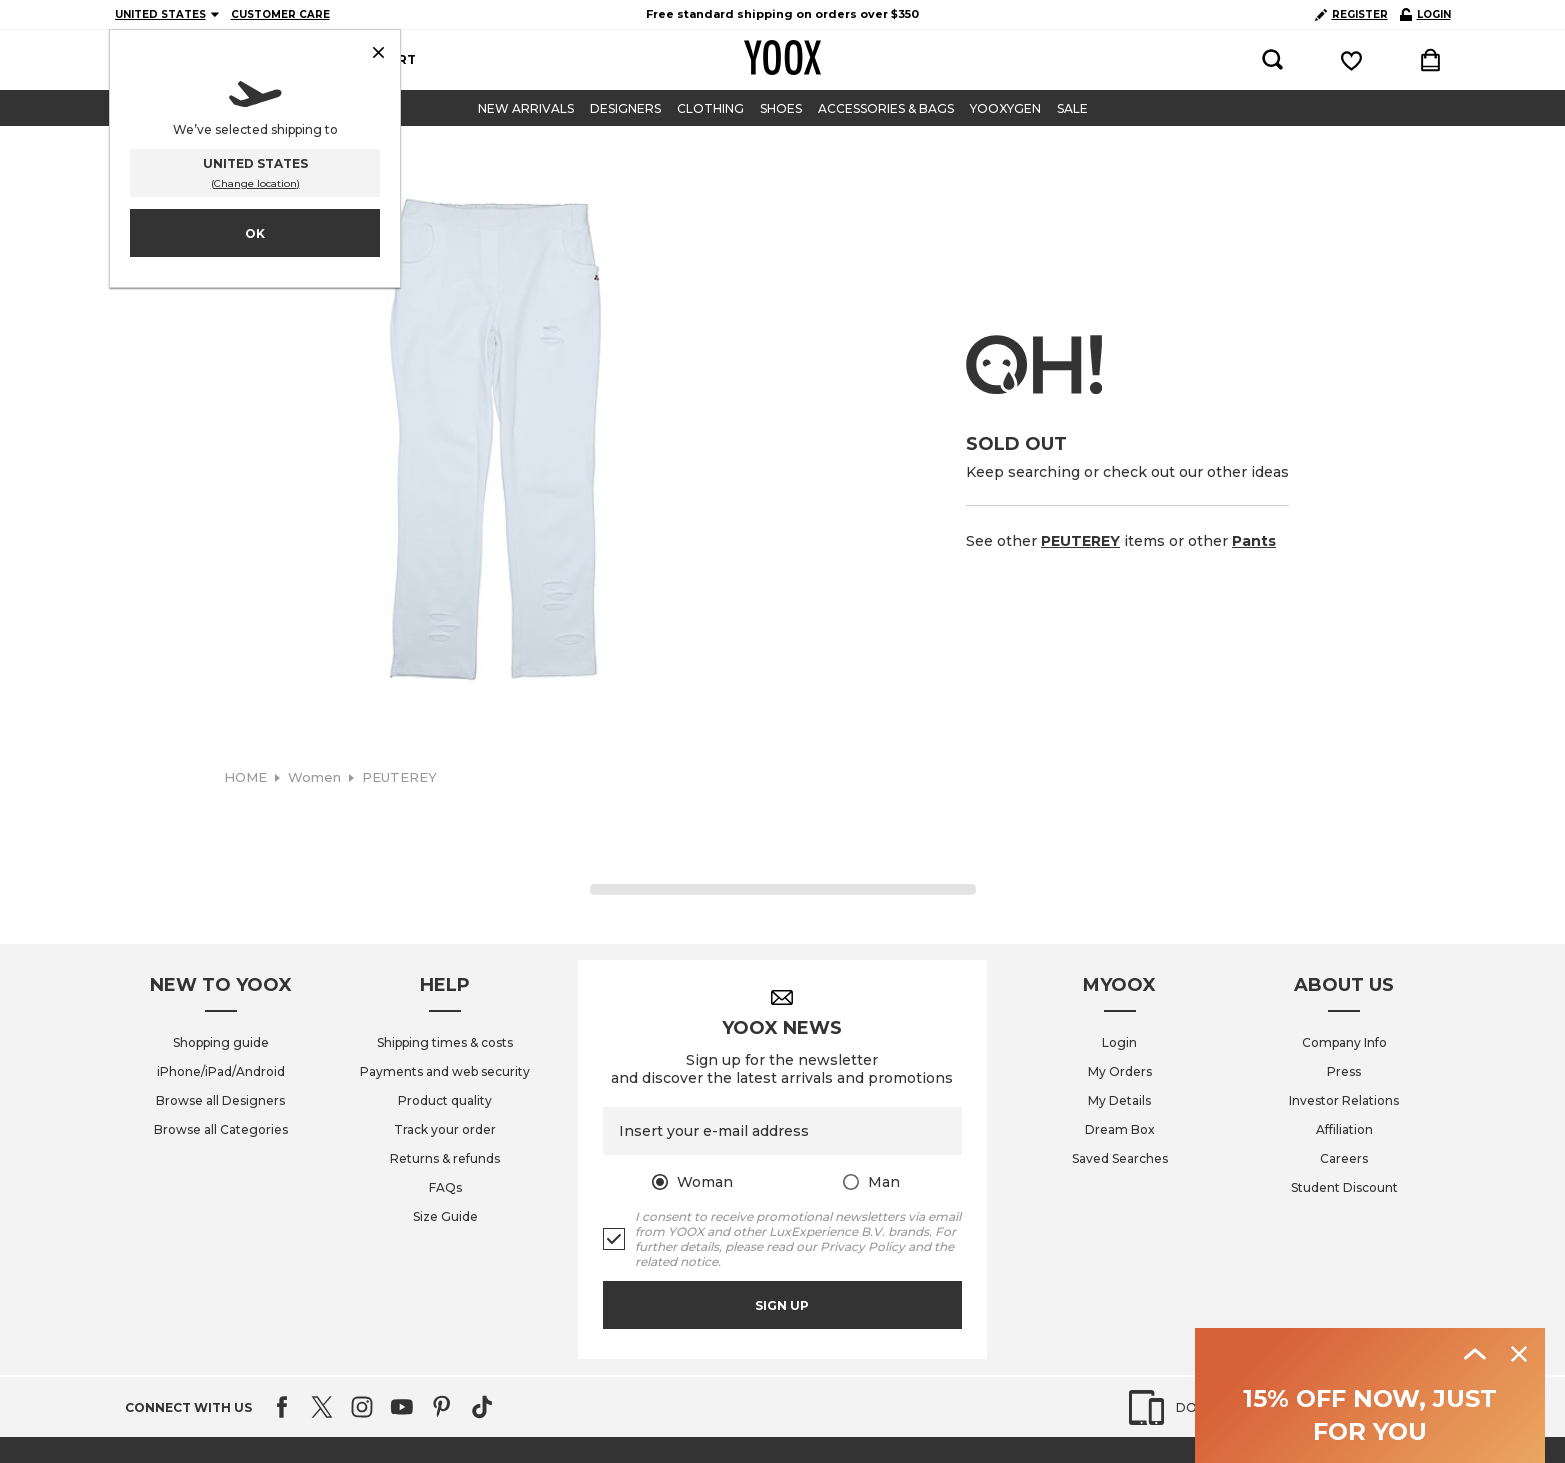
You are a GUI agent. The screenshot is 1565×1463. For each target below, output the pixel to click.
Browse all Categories (221, 1129)
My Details (1119, 1100)
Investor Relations (1344, 1100)
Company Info (1344, 1042)
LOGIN (1425, 14)
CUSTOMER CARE (280, 14)
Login (1119, 1042)
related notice (676, 1261)
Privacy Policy (862, 1246)
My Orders (1120, 1071)
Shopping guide (221, 1042)
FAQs (445, 1187)
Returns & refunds (445, 1158)
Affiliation (1344, 1129)
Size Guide (445, 1216)
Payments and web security (445, 1071)
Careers (1344, 1158)
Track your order (445, 1129)
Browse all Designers (220, 1100)
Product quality (445, 1100)
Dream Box (1120, 1129)
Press (1344, 1071)
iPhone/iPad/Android (221, 1071)
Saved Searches (1120, 1158)
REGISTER (1351, 14)
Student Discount (1344, 1187)
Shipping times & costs (445, 1042)
